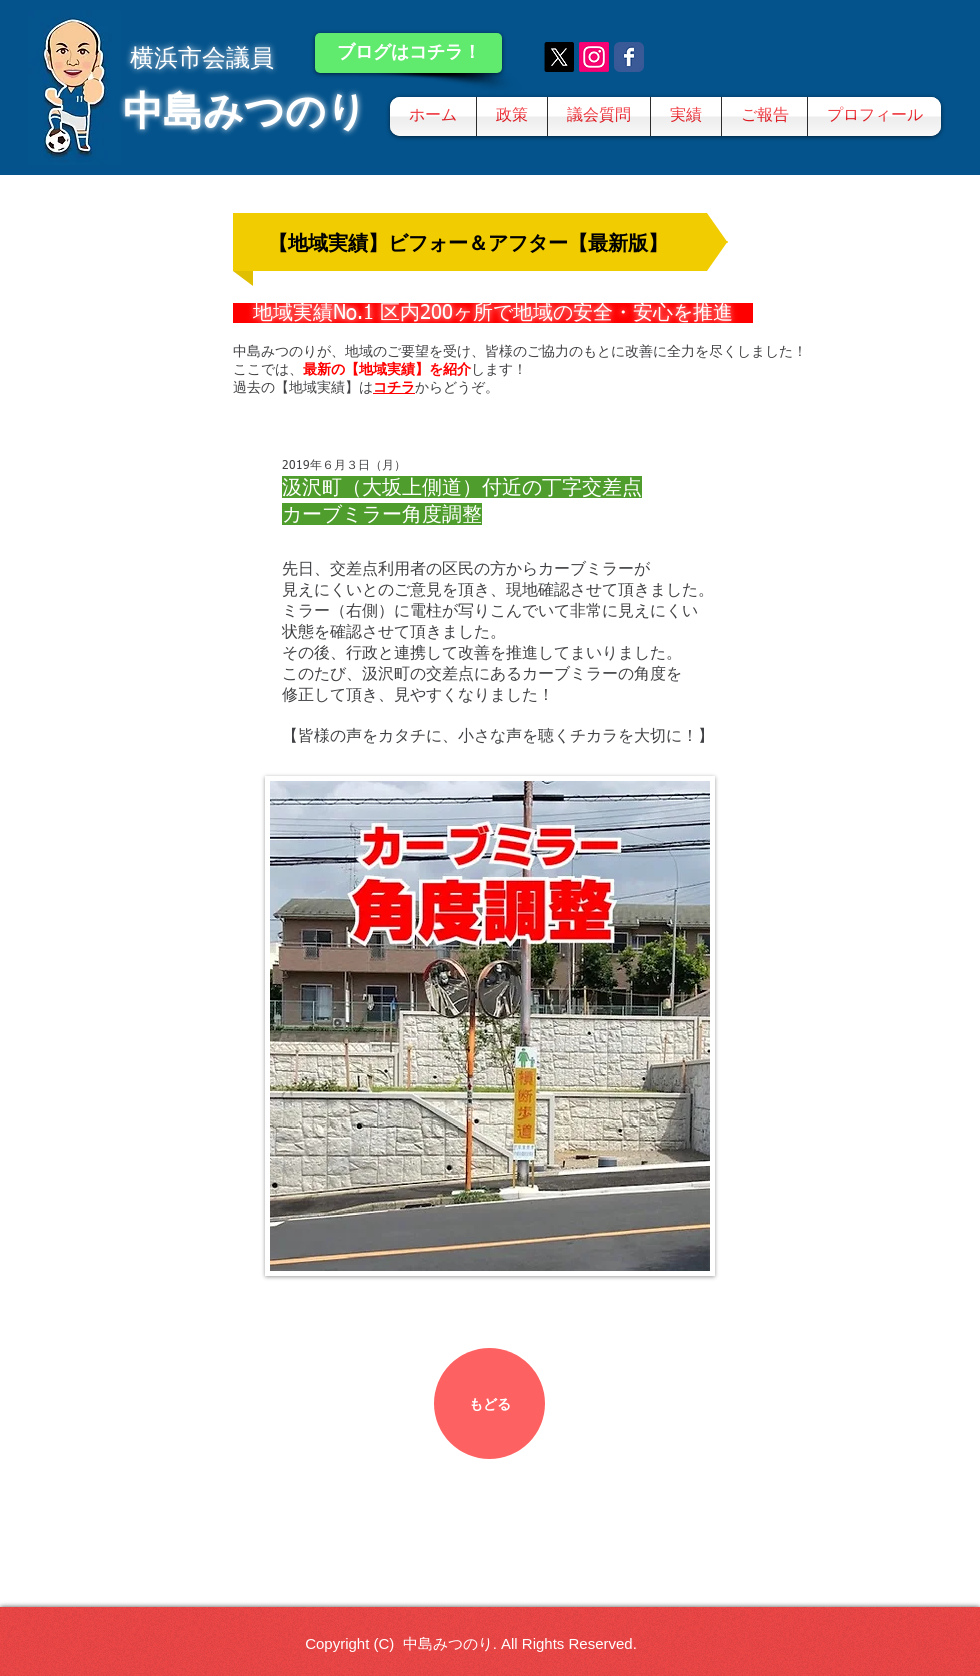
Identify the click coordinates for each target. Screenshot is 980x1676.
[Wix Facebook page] (629, 57)
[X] (559, 57)
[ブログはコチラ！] (408, 53)
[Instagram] (594, 57)
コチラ (394, 387)
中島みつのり (245, 111)
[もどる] (489, 1403)
